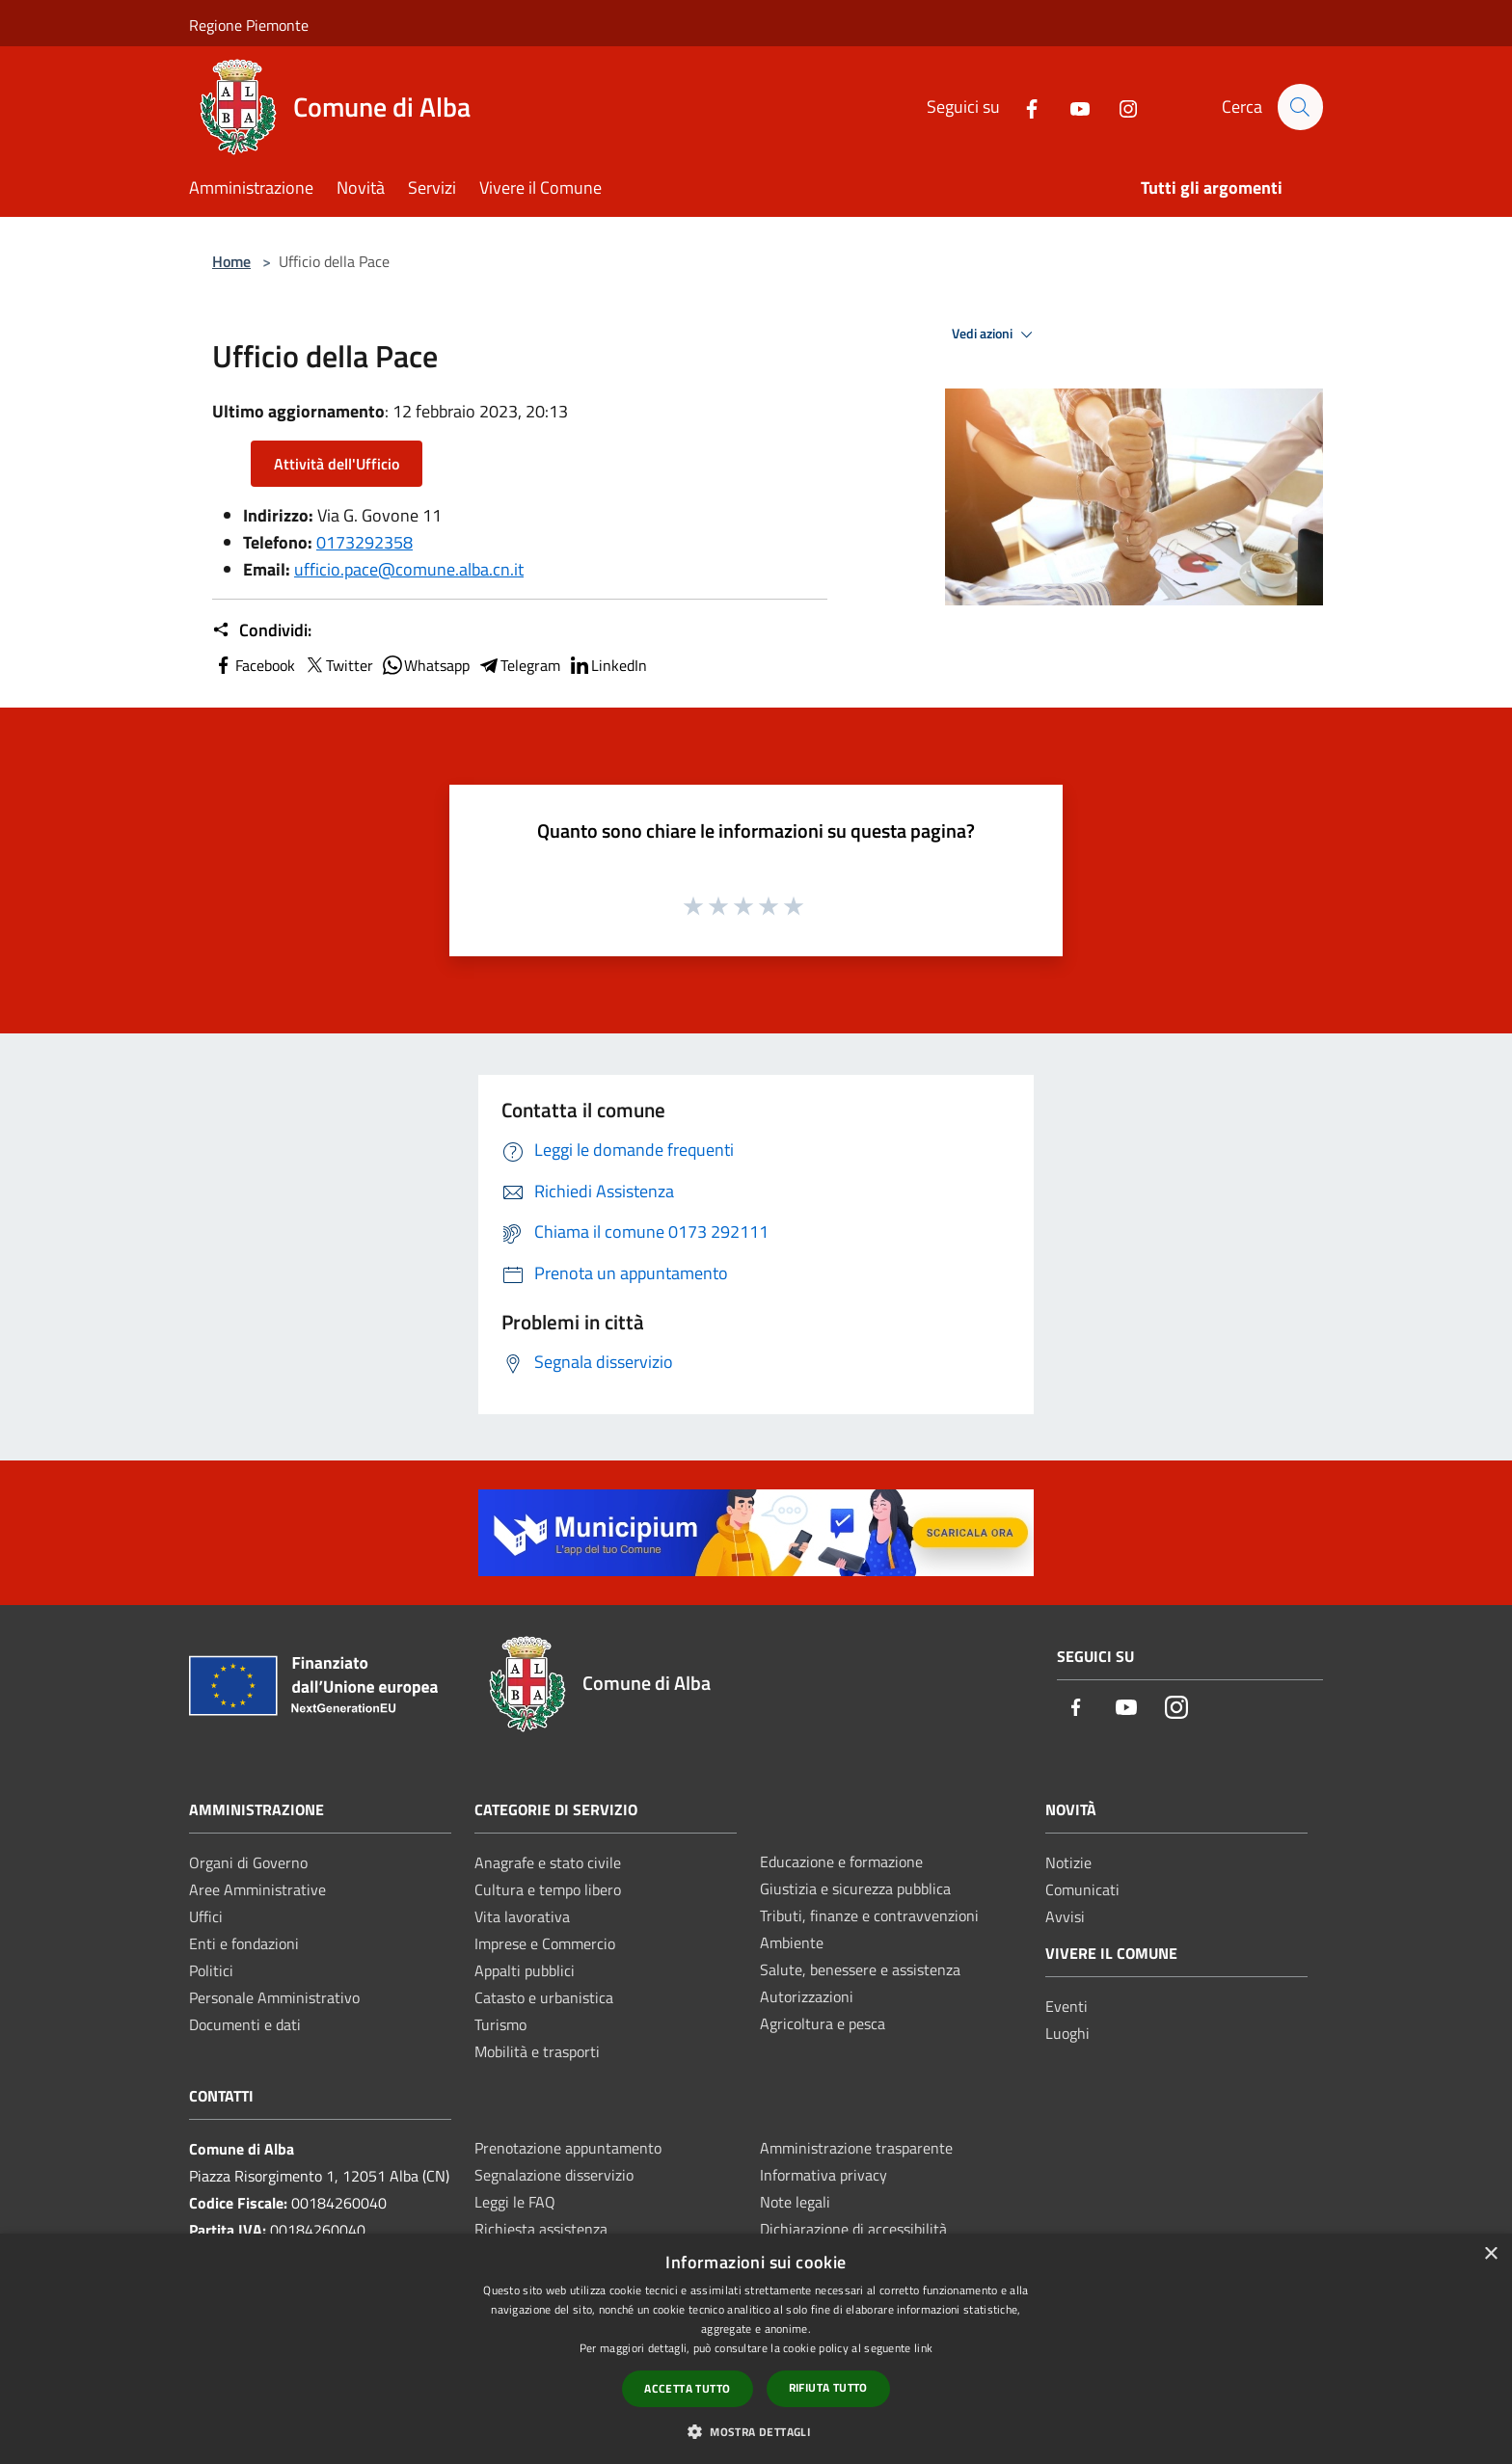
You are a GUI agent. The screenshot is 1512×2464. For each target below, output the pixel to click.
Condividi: (261, 630)
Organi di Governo (248, 1862)
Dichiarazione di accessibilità (853, 2228)
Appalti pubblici (524, 1970)
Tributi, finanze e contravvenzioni (869, 1915)
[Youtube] (1071, 107)
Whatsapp (425, 665)
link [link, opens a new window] (923, 2348)
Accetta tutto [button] (687, 2388)
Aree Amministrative (257, 1889)
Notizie (1068, 1862)
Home (231, 261)
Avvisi (1065, 1916)
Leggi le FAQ (514, 2201)
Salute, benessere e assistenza (860, 1969)
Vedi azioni (995, 334)
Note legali (795, 2201)
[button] (756, 2431)
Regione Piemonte (249, 25)
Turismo (500, 2024)
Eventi (1066, 2006)
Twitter (338, 665)
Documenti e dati (245, 2024)
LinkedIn (607, 665)
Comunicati (1082, 1889)
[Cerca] (1300, 107)
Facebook (253, 665)
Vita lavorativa (522, 1916)
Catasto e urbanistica (543, 1997)
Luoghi (1067, 2033)
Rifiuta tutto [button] (828, 2387)
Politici (211, 1970)
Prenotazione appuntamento (568, 2147)
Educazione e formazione (841, 1861)
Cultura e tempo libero (547, 1889)
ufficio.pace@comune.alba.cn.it (409, 569)
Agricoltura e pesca (822, 2023)
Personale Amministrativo (274, 1997)
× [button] (1490, 2254)
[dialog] (756, 2349)
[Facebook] (1023, 107)
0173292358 (364, 542)
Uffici (206, 1916)
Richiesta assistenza (541, 2228)
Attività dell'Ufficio (336, 463)
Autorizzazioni (806, 1996)
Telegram (518, 665)
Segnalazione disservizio (554, 2174)
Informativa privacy (823, 2174)
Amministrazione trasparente (856, 2147)
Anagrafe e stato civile (547, 1862)
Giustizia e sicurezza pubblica (855, 1888)
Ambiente (792, 1942)
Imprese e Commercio (544, 1943)
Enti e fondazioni (244, 1943)
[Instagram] (1119, 107)
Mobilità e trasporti (537, 2051)
